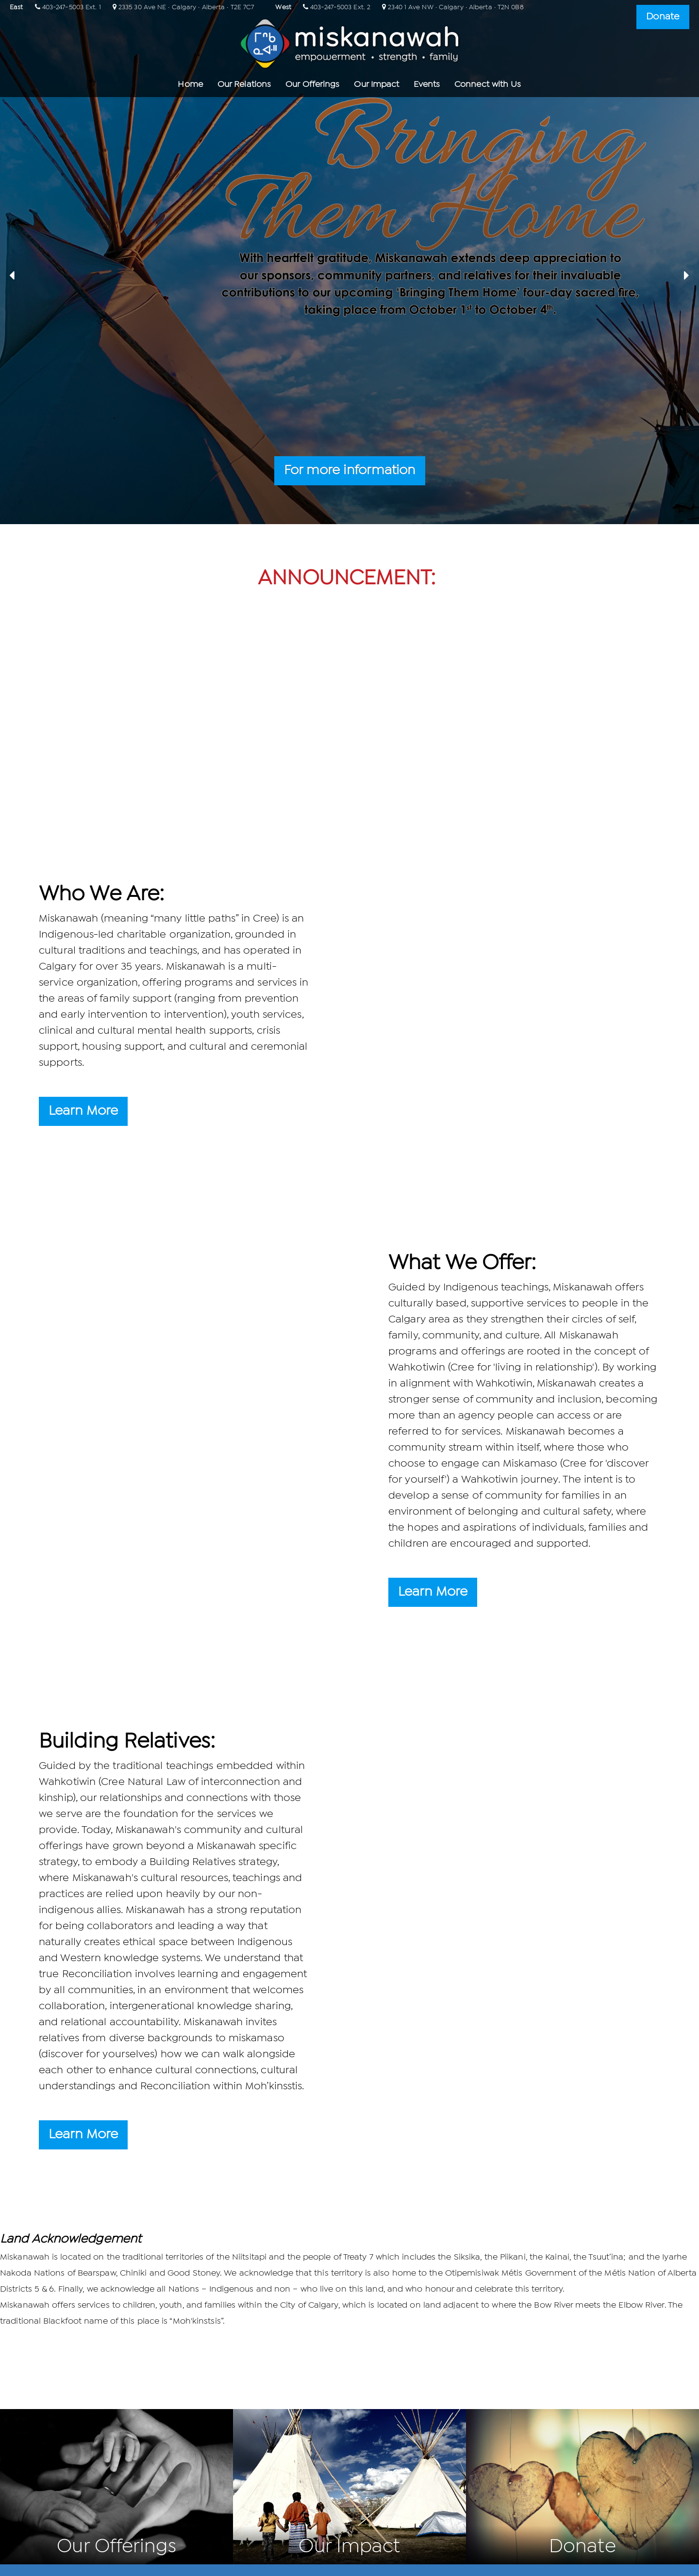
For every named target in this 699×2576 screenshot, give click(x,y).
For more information (350, 470)
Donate (663, 17)
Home (190, 84)
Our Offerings (312, 84)
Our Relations (244, 84)
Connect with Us (487, 84)
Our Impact (376, 84)
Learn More (83, 1111)
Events (427, 84)
